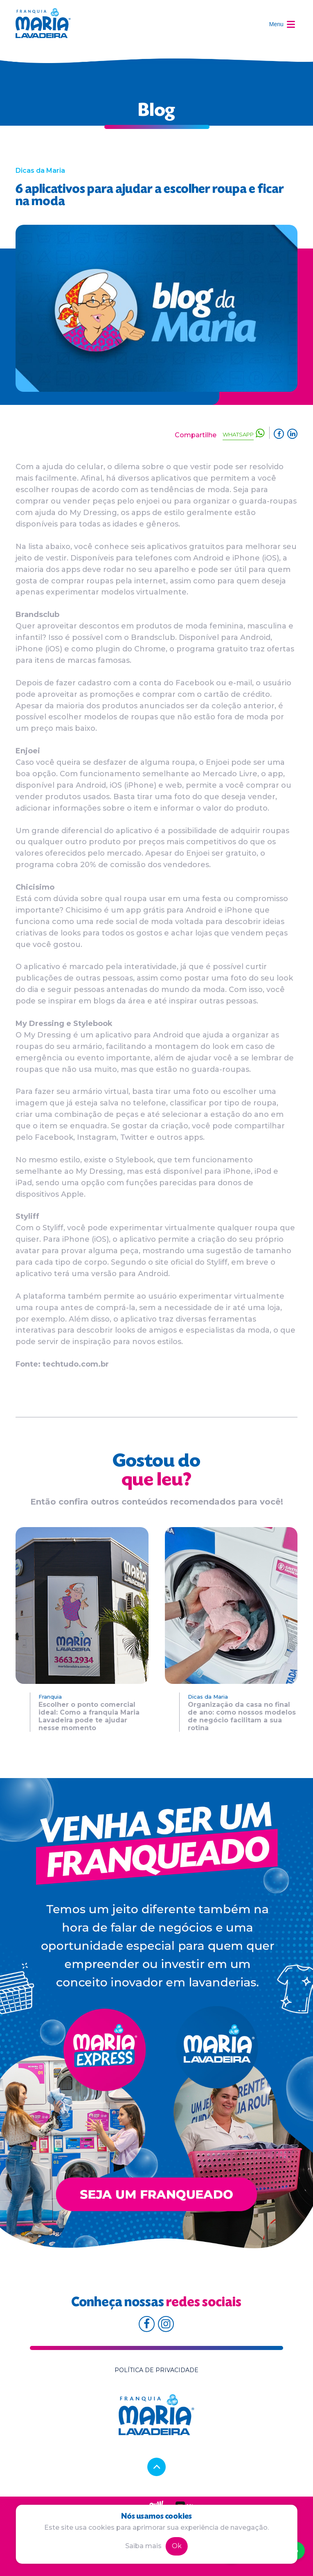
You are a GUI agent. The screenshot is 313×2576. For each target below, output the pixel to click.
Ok (177, 2546)
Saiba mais (143, 2546)
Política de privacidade (156, 2370)
